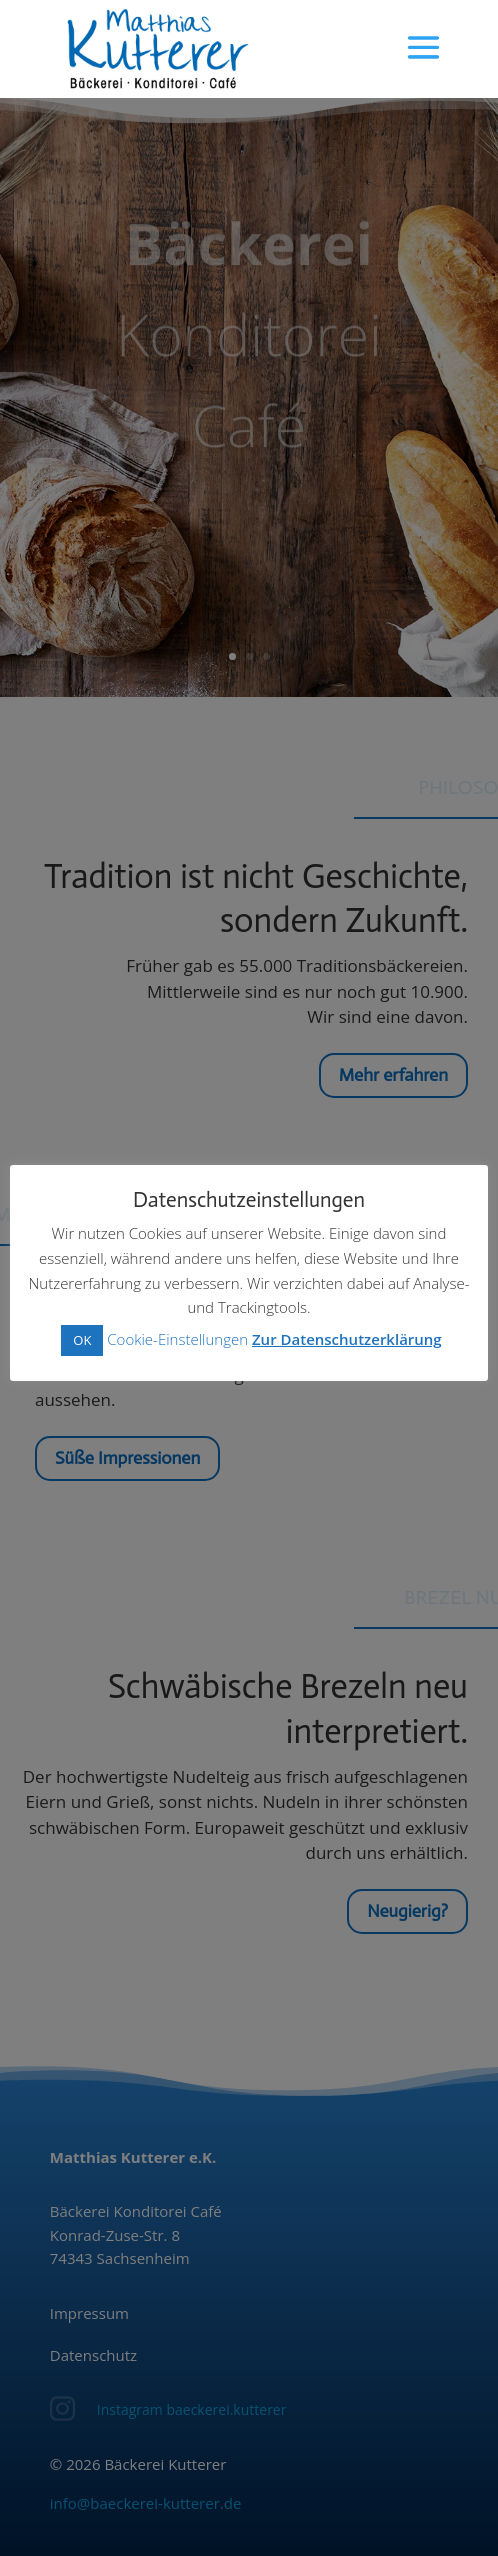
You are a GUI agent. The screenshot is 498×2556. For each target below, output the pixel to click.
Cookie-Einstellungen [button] (177, 1339)
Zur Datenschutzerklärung (347, 1339)
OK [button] (82, 1340)
